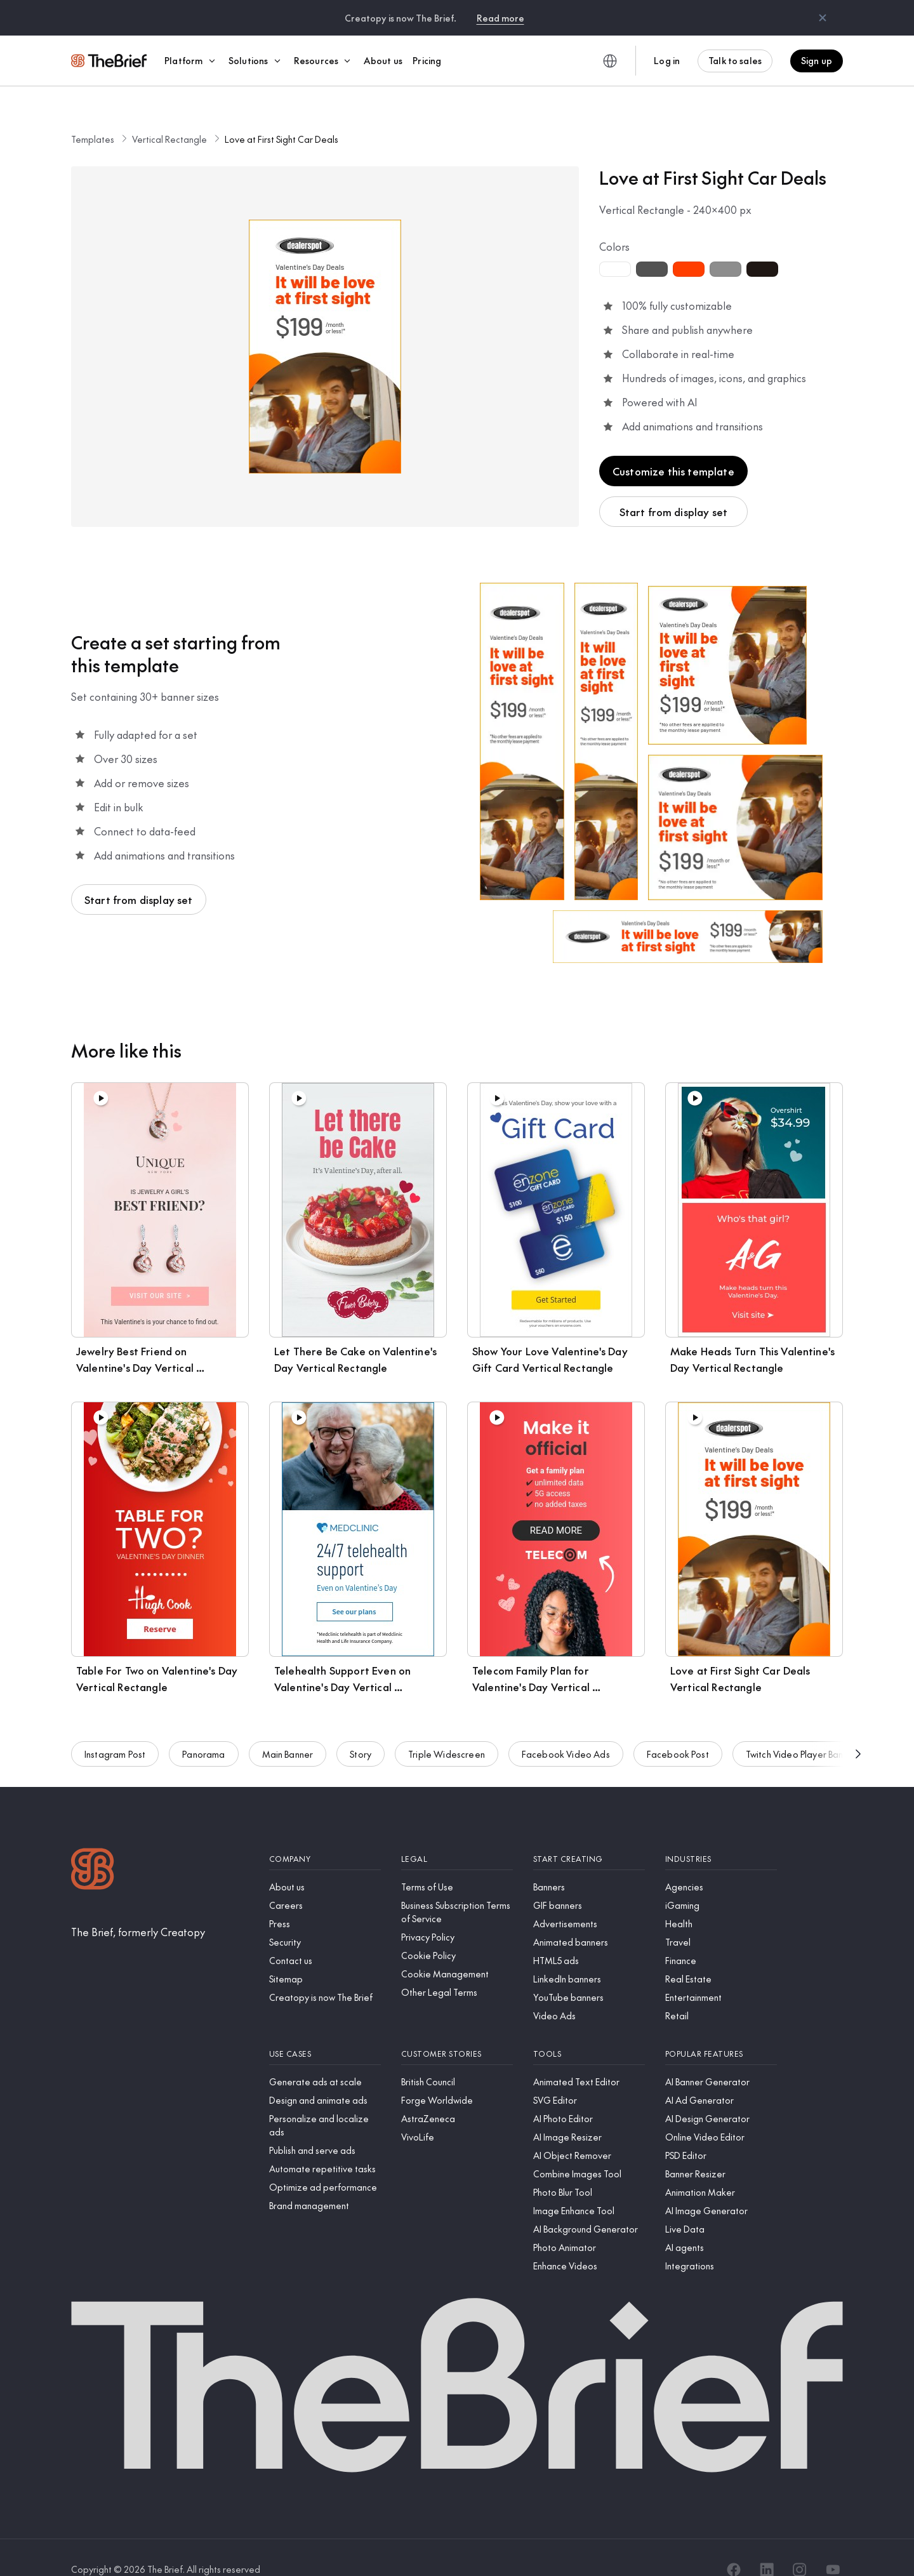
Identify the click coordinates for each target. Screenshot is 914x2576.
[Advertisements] (589, 1899)
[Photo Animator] (589, 2223)
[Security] (325, 1918)
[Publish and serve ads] (325, 2126)
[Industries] (721, 1835)
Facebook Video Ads (566, 1737)
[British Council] (457, 2057)
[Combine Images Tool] (589, 2149)
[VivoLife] (457, 2113)
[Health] (721, 1899)
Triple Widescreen (446, 1737)
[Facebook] (734, 2545)
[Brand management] (325, 2181)
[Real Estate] (721, 1955)
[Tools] (589, 2030)
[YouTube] (833, 2545)
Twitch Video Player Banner (801, 1737)
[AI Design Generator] (721, 2094)
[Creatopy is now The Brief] (325, 1973)
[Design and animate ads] (325, 2076)
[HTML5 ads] (589, 1936)
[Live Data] (721, 2205)
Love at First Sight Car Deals (281, 115)
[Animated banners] (589, 1918)
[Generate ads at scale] (325, 2057)
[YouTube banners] (589, 1973)
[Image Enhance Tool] (589, 2186)
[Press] (325, 1899)
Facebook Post (678, 1737)
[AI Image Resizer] (589, 2113)
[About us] (325, 1862)
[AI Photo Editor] (589, 2094)
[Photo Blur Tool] (589, 2168)
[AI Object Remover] (589, 2131)
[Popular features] (721, 2030)
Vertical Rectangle (169, 115)
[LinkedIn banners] (589, 1955)
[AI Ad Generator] (721, 2076)
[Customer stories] (457, 2030)
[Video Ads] (589, 1991)
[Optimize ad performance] (325, 2163)
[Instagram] (800, 2545)
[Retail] (721, 1991)
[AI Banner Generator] (721, 2057)
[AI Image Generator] (721, 2186)
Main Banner (288, 1737)
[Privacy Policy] (457, 1913)
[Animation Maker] (721, 2168)
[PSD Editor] (721, 2131)
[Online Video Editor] (721, 2113)
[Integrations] (721, 2241)
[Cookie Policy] (457, 1931)
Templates (92, 115)
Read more (500, 17)
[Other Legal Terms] (457, 1968)
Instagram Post (114, 1737)
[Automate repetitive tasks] (325, 2144)
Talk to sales (735, 60)
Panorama (203, 1737)
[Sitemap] (325, 1955)
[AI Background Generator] (589, 2205)
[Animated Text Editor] (589, 2057)
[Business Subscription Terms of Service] (457, 1888)
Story (360, 1737)
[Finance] (721, 1936)
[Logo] (92, 1846)
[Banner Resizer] (721, 2149)
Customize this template (673, 447)
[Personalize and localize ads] (325, 2101)
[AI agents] (721, 2223)
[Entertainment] (721, 1973)
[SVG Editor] (589, 2076)
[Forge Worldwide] (457, 2076)
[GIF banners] (589, 1881)
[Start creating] (589, 1835)
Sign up (816, 60)
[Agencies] (721, 1862)
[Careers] (325, 1881)
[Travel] (721, 1918)
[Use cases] (325, 2030)
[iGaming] (721, 1881)
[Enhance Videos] (589, 2241)
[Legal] (457, 1835)
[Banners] (589, 1862)
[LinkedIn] (767, 2545)
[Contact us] (325, 1936)
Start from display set (673, 488)
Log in (667, 60)
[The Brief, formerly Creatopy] (138, 1907)
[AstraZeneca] (457, 2094)
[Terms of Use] (457, 1862)
